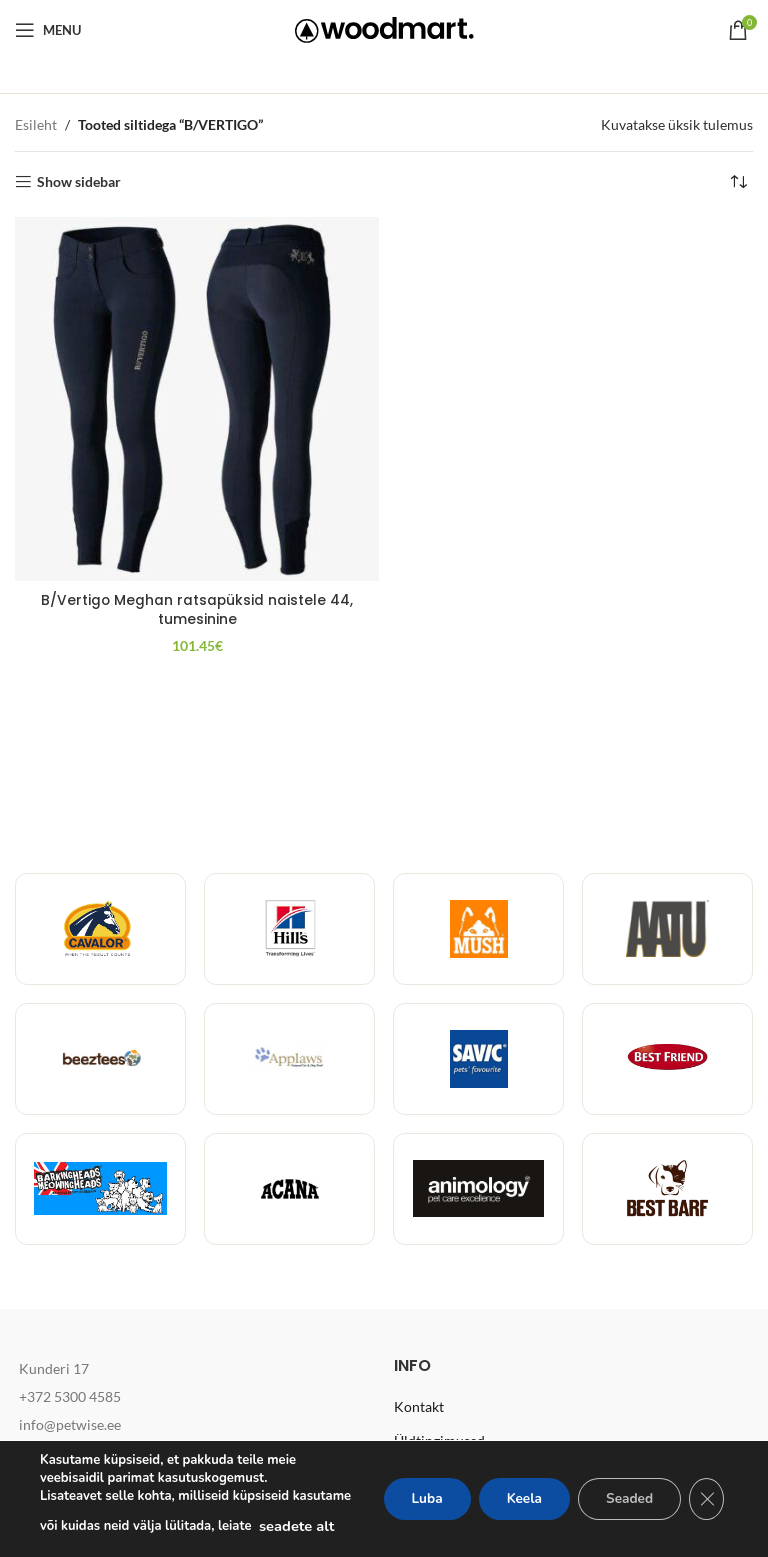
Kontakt (419, 1406)
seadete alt (77, 1526)
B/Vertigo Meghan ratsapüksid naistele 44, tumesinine (197, 610)
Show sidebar (79, 182)
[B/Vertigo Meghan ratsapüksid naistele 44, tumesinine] (197, 399)
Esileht (36, 124)
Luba (413, 1489)
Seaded (626, 1489)
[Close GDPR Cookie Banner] (706, 1490)
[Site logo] (384, 28)
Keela (515, 1489)
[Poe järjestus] (738, 182)
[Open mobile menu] (48, 30)
